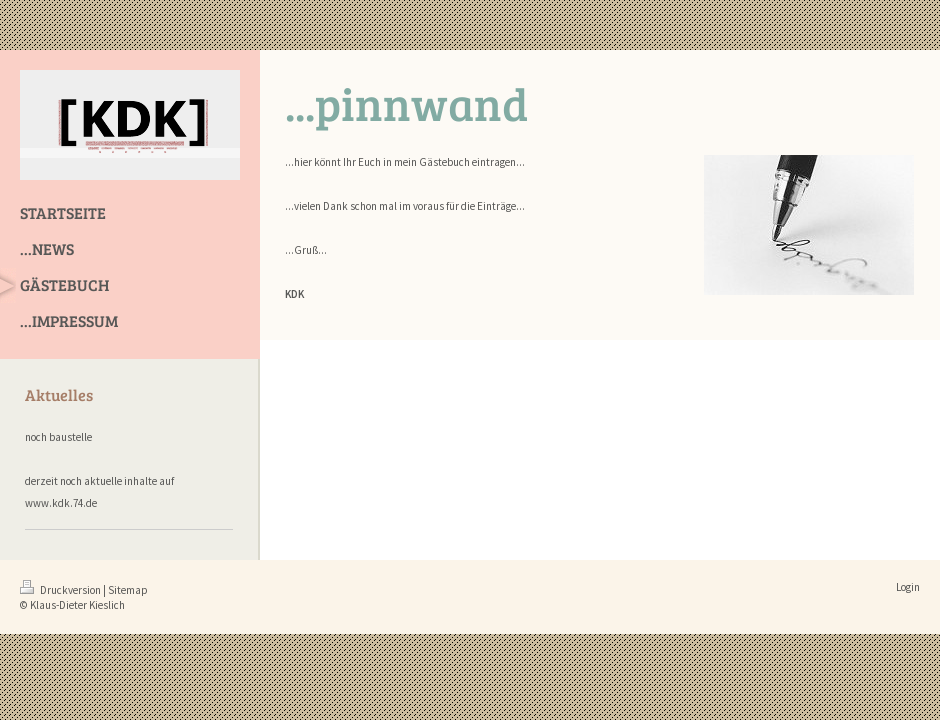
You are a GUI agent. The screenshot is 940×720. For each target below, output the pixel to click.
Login (908, 587)
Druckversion (61, 590)
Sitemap (128, 590)
